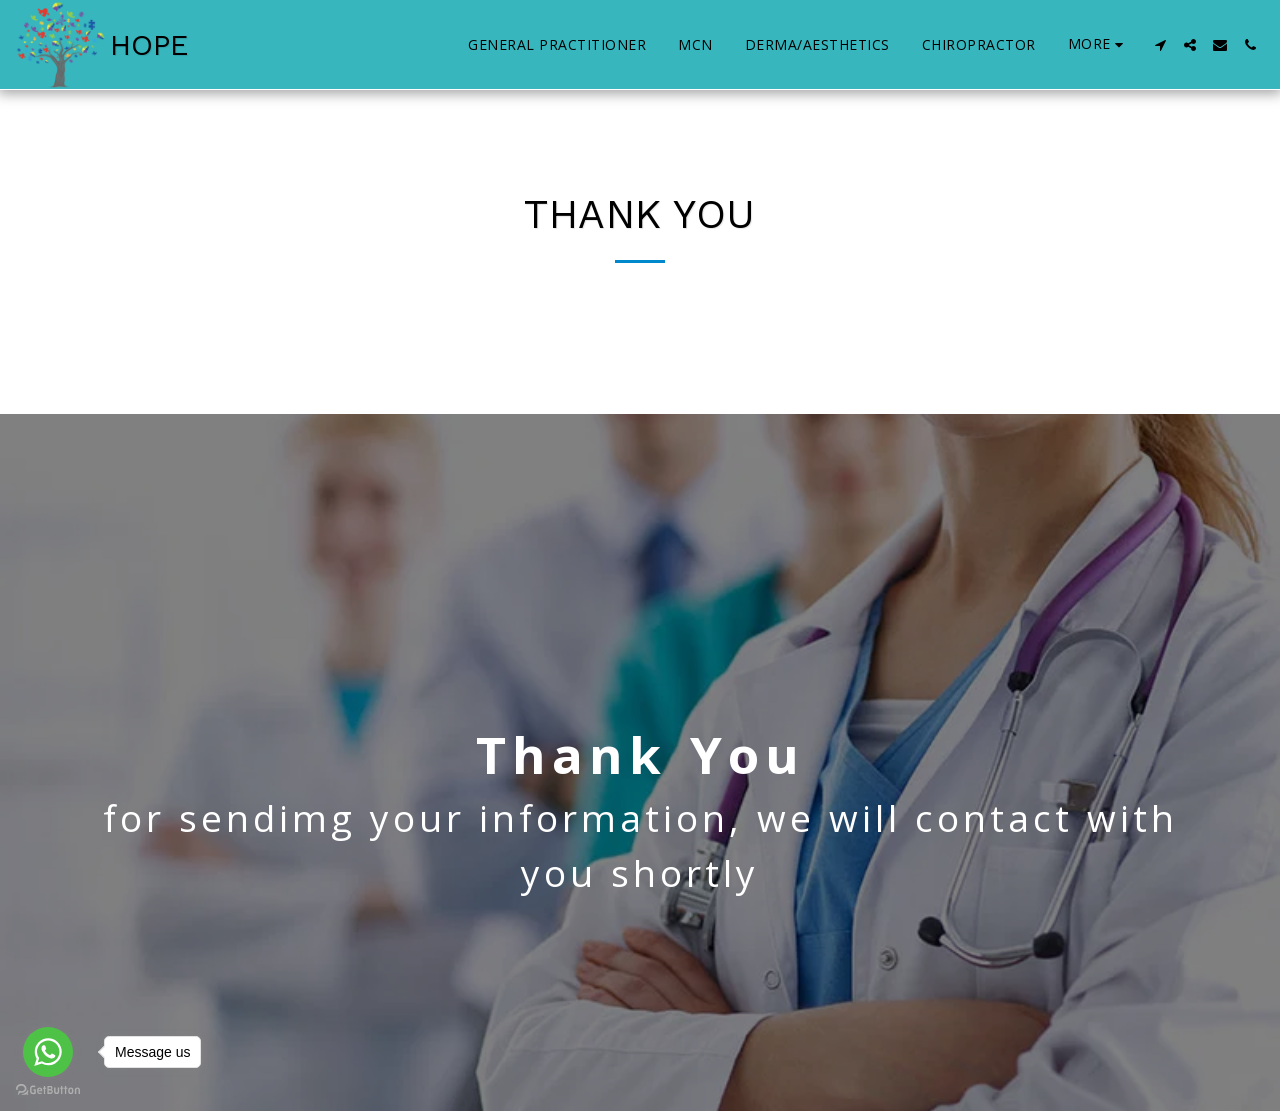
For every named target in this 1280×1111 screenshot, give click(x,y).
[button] (1160, 45)
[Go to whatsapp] (48, 1052)
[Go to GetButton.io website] (48, 1090)
